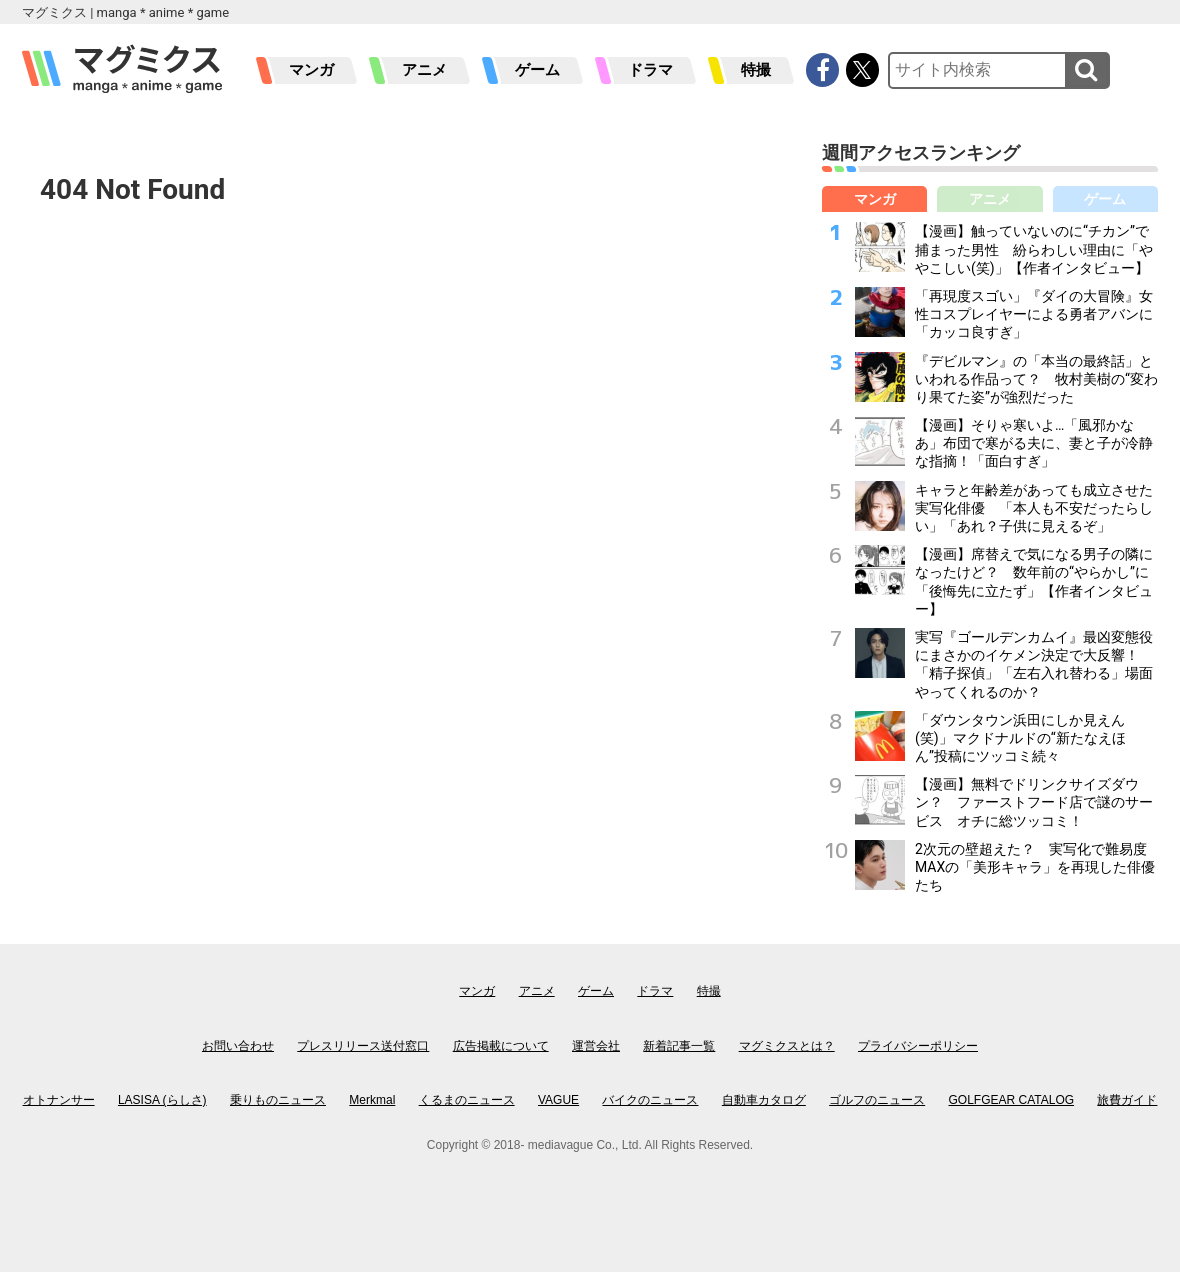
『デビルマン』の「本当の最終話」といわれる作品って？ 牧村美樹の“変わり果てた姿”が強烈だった (1036, 379)
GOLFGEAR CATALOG (1012, 1100)
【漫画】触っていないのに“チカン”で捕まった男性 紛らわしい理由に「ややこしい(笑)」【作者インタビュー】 (1034, 249)
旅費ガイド (1127, 1100)
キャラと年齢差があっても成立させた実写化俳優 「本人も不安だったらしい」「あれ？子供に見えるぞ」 (1034, 508)
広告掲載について (501, 1046)
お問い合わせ (238, 1046)
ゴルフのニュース (877, 1100)
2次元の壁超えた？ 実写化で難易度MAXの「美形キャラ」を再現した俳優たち (1035, 867)
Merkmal (372, 1100)
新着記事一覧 (679, 1046)
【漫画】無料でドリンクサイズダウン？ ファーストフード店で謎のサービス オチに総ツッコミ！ (1034, 802)
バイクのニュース (650, 1100)
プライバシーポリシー (918, 1046)
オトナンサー (59, 1100)
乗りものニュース (278, 1100)
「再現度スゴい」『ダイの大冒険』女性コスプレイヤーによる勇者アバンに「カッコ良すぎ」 (1034, 314)
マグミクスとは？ (787, 1046)
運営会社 (596, 1046)
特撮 (756, 70)
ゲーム (537, 70)
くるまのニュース (467, 1100)
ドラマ (650, 70)
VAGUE (558, 1100)
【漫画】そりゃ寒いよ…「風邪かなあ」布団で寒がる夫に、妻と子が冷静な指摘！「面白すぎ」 (1034, 443)
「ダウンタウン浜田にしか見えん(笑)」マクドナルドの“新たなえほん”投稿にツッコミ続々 (1020, 738)
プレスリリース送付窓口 (363, 1046)
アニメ (424, 70)
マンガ (311, 70)
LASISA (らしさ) (162, 1100)
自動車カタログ (764, 1100)
